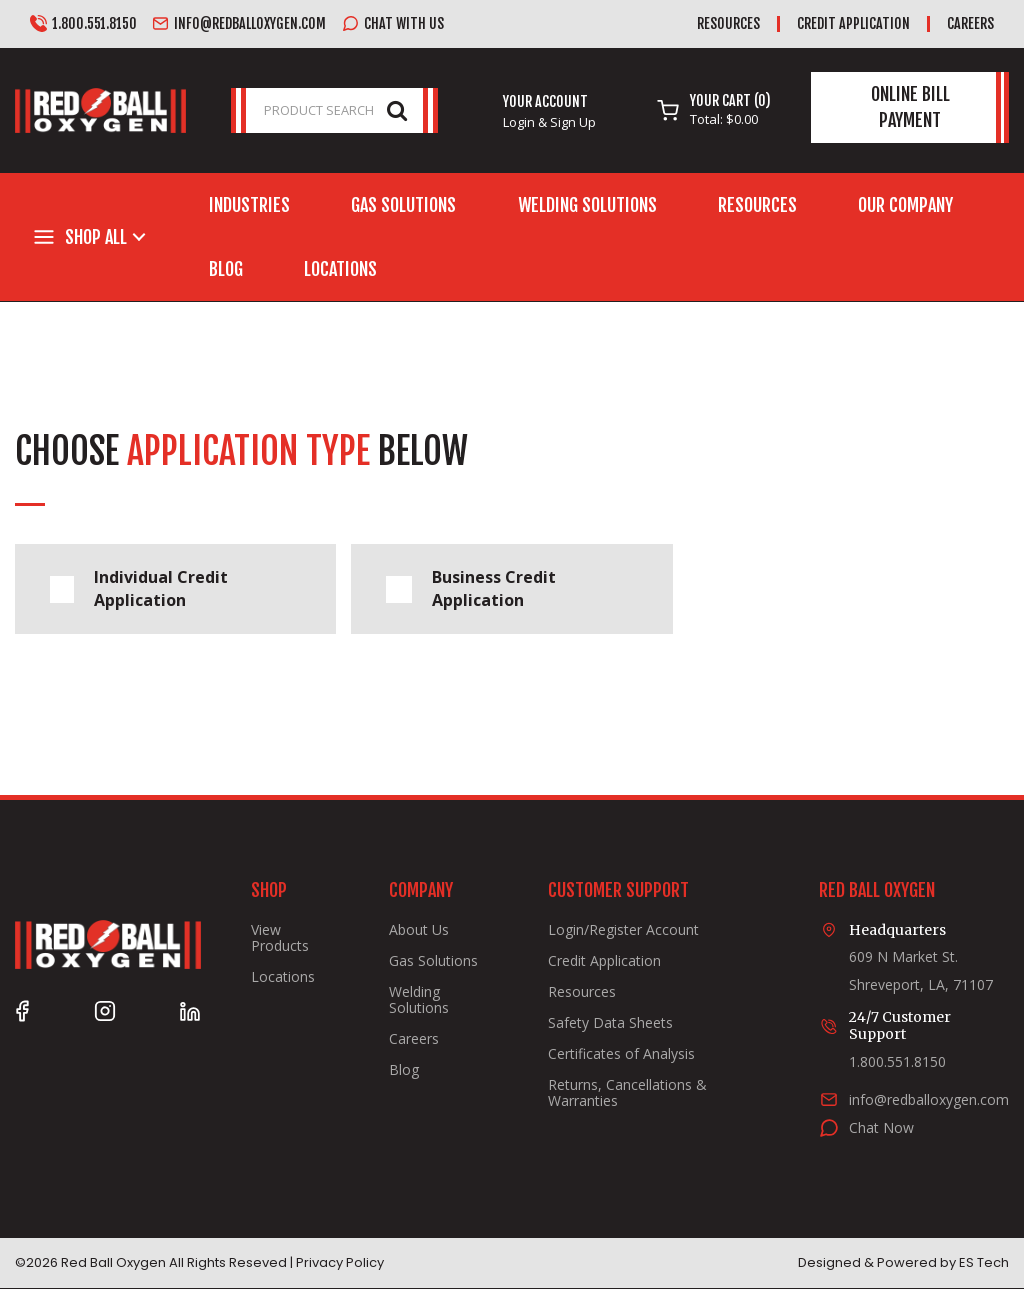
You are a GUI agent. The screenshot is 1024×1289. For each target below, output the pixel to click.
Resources (728, 23)
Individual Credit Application (139, 588)
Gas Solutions (403, 205)
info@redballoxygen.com (239, 24)
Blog (226, 269)
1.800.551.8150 (83, 24)
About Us (419, 930)
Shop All (96, 237)
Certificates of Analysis (621, 1054)
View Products (280, 938)
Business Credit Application (470, 588)
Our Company (905, 205)
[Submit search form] (397, 109)
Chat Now (881, 1127)
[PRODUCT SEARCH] (334, 110)
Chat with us (393, 24)
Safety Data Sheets (610, 1023)
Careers (970, 23)
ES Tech (984, 1262)
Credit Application (853, 23)
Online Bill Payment (910, 107)
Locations (340, 269)
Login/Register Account (623, 930)
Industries (249, 205)
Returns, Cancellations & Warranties (627, 1093)
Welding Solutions (587, 205)
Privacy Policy (340, 1262)
